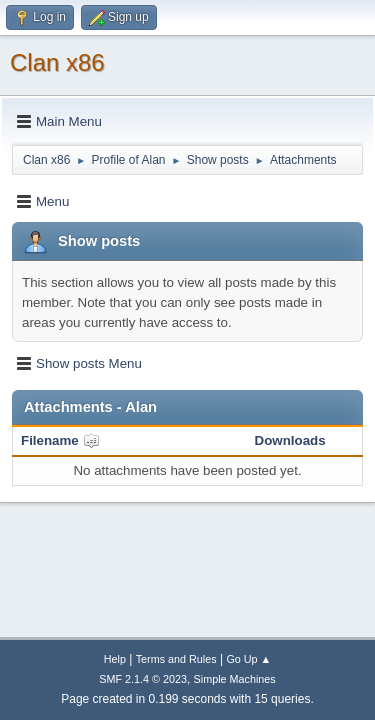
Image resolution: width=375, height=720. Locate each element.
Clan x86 (57, 62)
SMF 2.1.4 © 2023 (143, 679)
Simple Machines (235, 679)
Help (115, 659)
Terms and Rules (176, 659)
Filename (60, 440)
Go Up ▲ (248, 659)
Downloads (290, 440)
